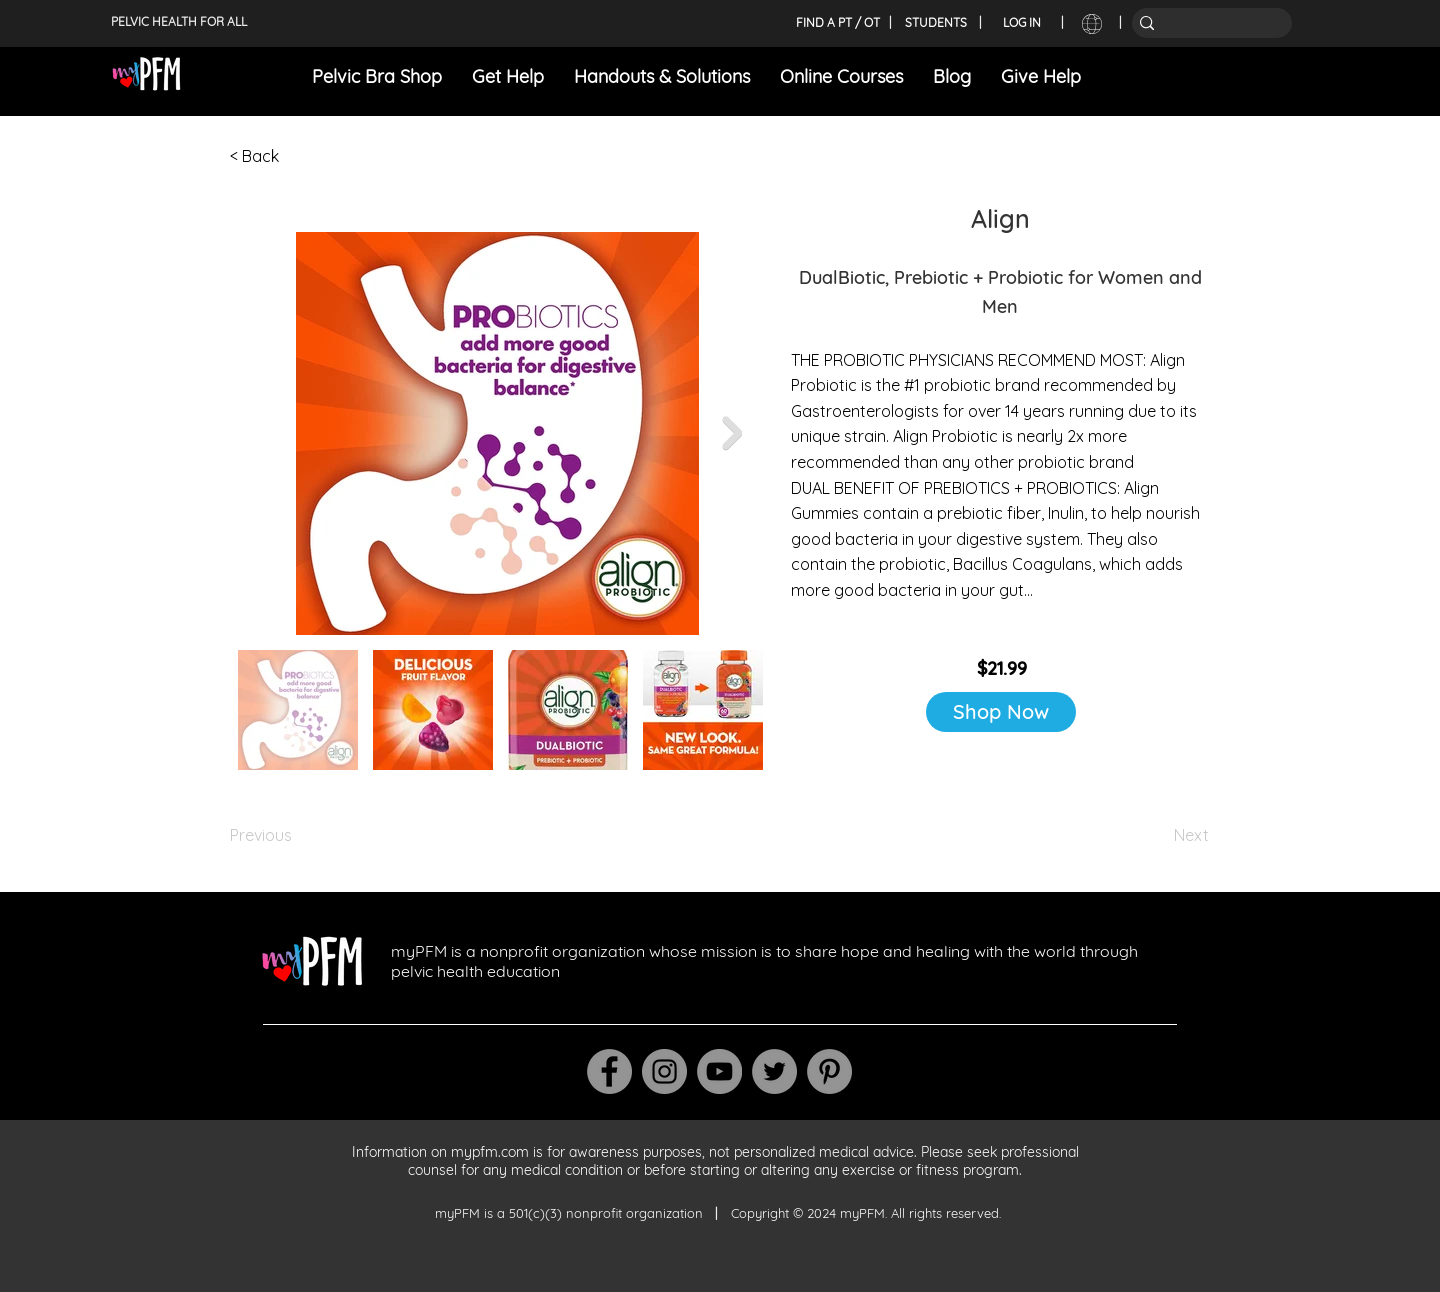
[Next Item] (732, 433)
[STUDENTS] (936, 23)
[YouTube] (719, 1071)
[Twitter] (774, 1071)
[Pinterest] (829, 1071)
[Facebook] (609, 1071)
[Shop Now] (1001, 712)
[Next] (1159, 835)
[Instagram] (664, 1071)
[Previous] (296, 835)
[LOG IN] (1022, 23)
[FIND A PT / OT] (837, 23)
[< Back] (296, 156)
